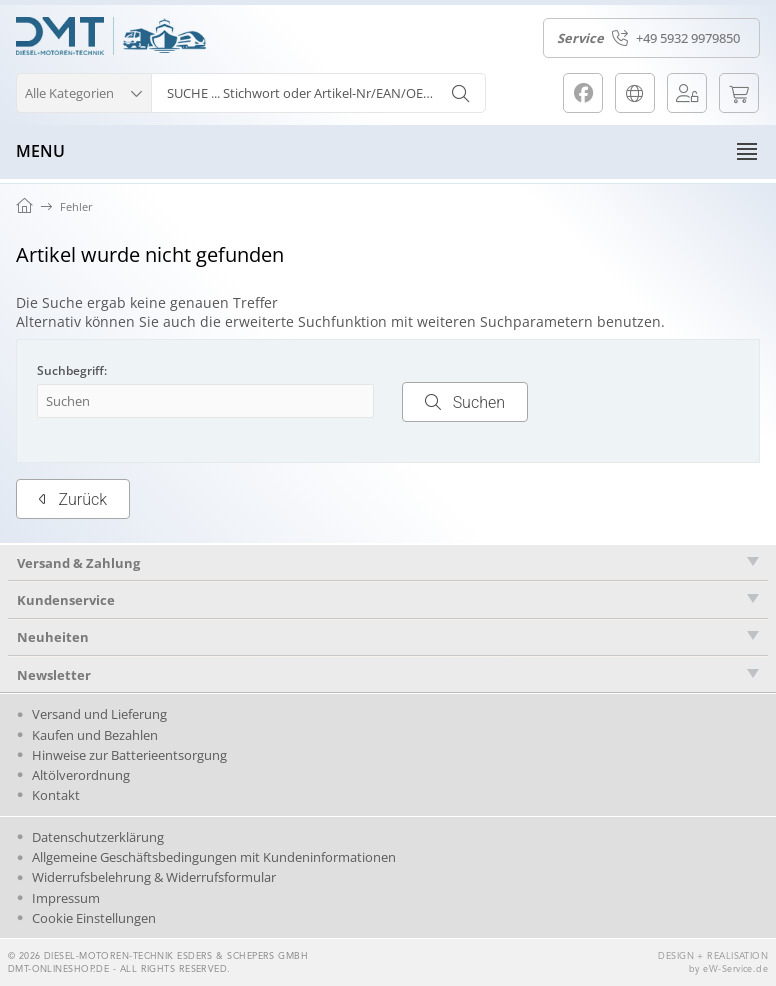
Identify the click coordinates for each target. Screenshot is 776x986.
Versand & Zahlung (78, 563)
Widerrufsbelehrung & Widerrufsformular (154, 877)
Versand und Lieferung (99, 714)
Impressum (66, 898)
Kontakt (56, 795)
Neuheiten (53, 637)
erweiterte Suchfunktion (306, 321)
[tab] (388, 563)
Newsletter (54, 675)
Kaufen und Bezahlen (95, 735)
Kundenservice (66, 600)
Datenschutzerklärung (98, 837)
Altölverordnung (81, 775)
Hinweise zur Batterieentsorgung (129, 755)
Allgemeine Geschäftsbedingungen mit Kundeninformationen (214, 857)
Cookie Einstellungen (94, 918)
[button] (83, 90)
